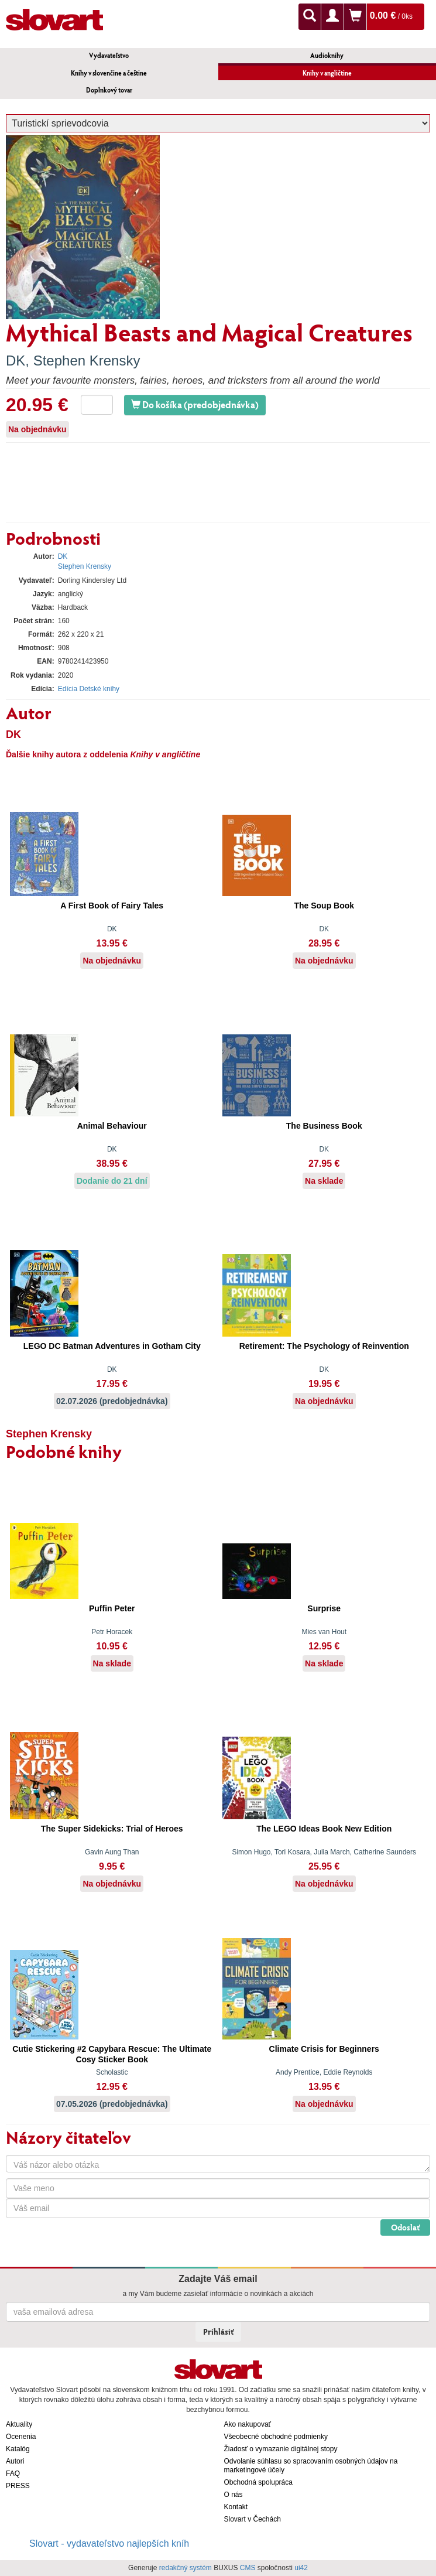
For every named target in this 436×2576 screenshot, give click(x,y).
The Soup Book (324, 905)
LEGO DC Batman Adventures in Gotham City (112, 1346)
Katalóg (18, 2449)
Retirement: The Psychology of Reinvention (324, 1346)
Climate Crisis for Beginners (324, 2049)
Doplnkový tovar (109, 90)
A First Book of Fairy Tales (111, 905)
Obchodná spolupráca (258, 2482)
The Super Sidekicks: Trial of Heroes (112, 1828)
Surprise (324, 1608)
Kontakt (236, 2507)
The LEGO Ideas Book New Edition (324, 1828)
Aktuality (19, 2424)
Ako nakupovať (248, 2424)
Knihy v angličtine (327, 73)
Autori (15, 2461)
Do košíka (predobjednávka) (195, 404)
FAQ (13, 2473)
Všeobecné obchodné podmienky (276, 2436)
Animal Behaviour (112, 1125)
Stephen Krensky (86, 360)
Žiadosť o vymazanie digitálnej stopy (281, 2449)
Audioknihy (327, 55)
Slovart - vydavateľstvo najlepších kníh (109, 2543)
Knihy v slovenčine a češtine (109, 73)
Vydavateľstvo (109, 55)
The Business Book (324, 1125)
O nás (233, 2494)
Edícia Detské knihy (88, 689)
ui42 (301, 2568)
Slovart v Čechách (252, 2519)
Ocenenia (21, 2436)
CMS (248, 2568)
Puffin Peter (112, 1608)
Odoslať (405, 2227)
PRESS (18, 2486)
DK (15, 360)
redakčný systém (185, 2568)
